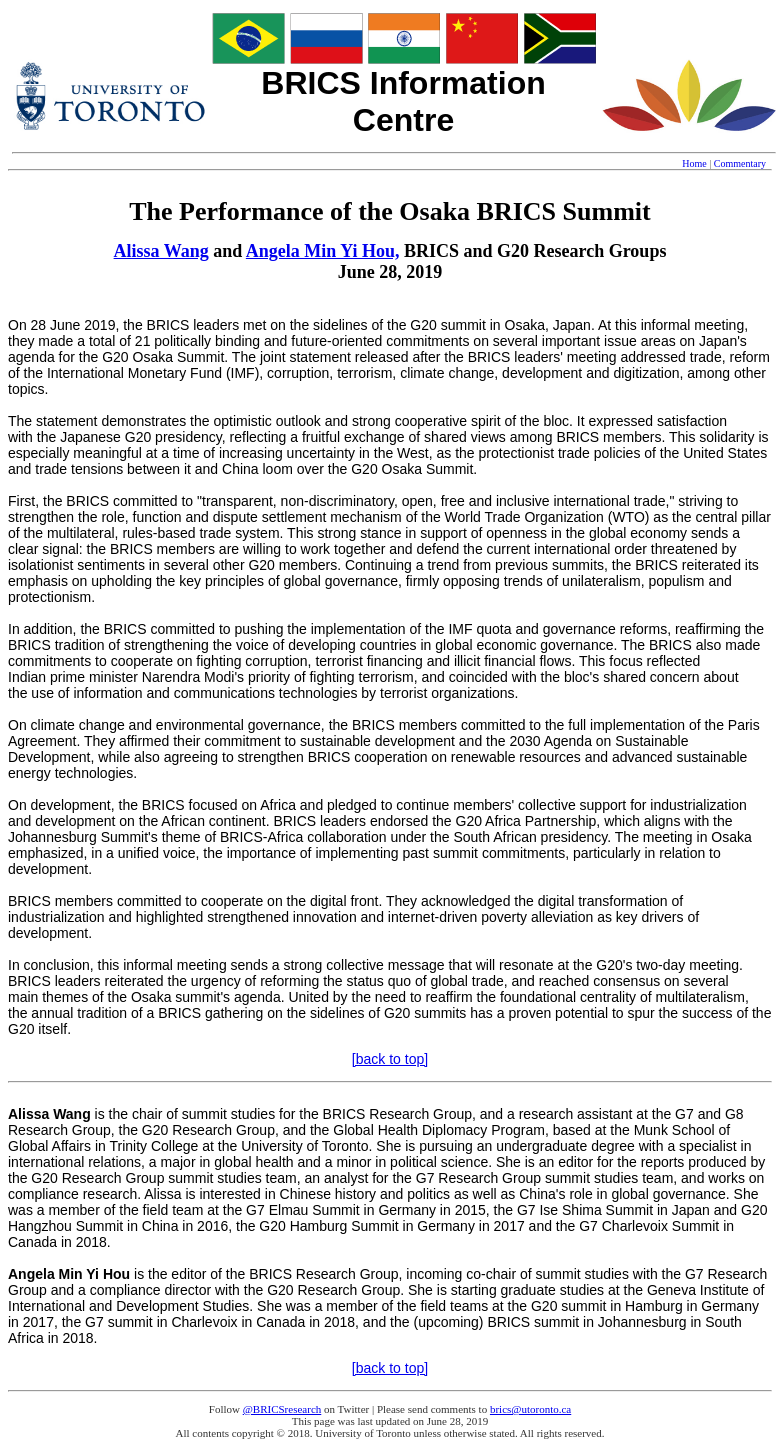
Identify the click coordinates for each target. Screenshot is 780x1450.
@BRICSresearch (282, 1409)
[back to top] (390, 1059)
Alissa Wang (161, 251)
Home (694, 163)
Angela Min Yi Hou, (323, 251)
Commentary (740, 163)
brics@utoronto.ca (530, 1409)
